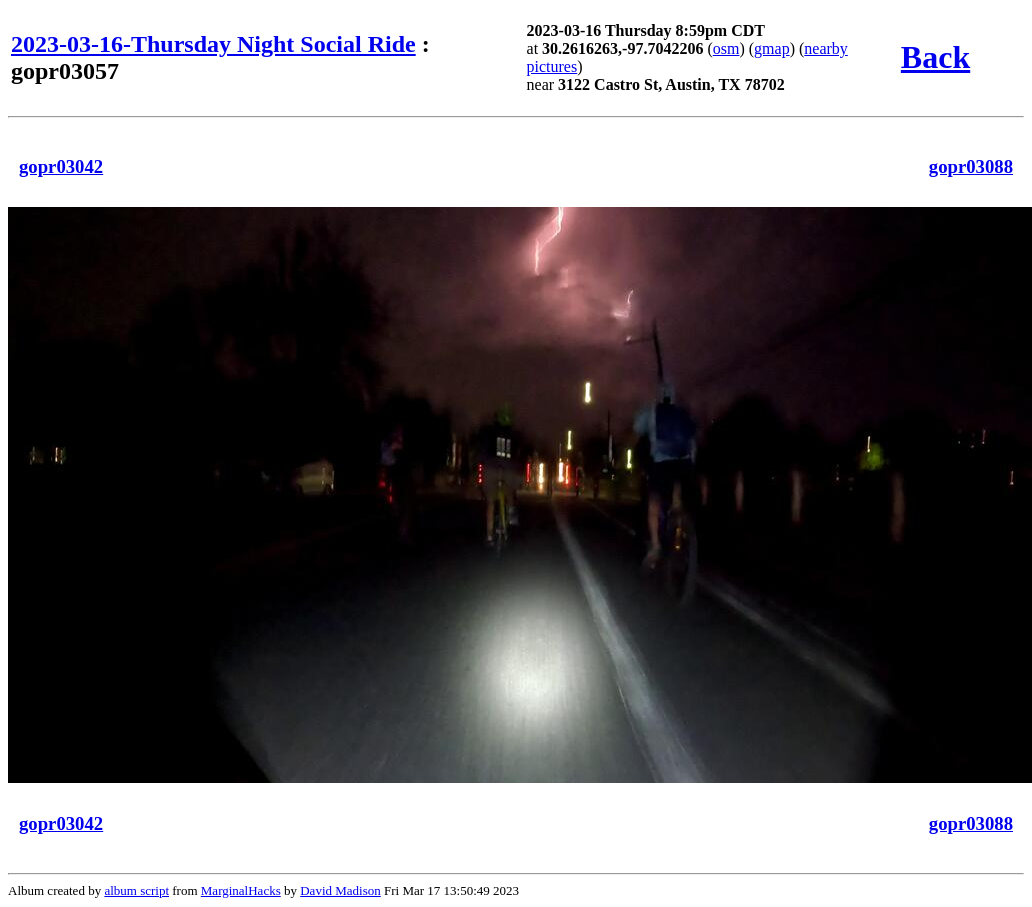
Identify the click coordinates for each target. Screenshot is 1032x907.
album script (136, 890)
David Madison (340, 890)
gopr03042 (61, 166)
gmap (772, 48)
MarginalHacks (241, 890)
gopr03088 (971, 166)
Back (935, 57)
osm (726, 48)
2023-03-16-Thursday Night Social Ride (213, 44)
